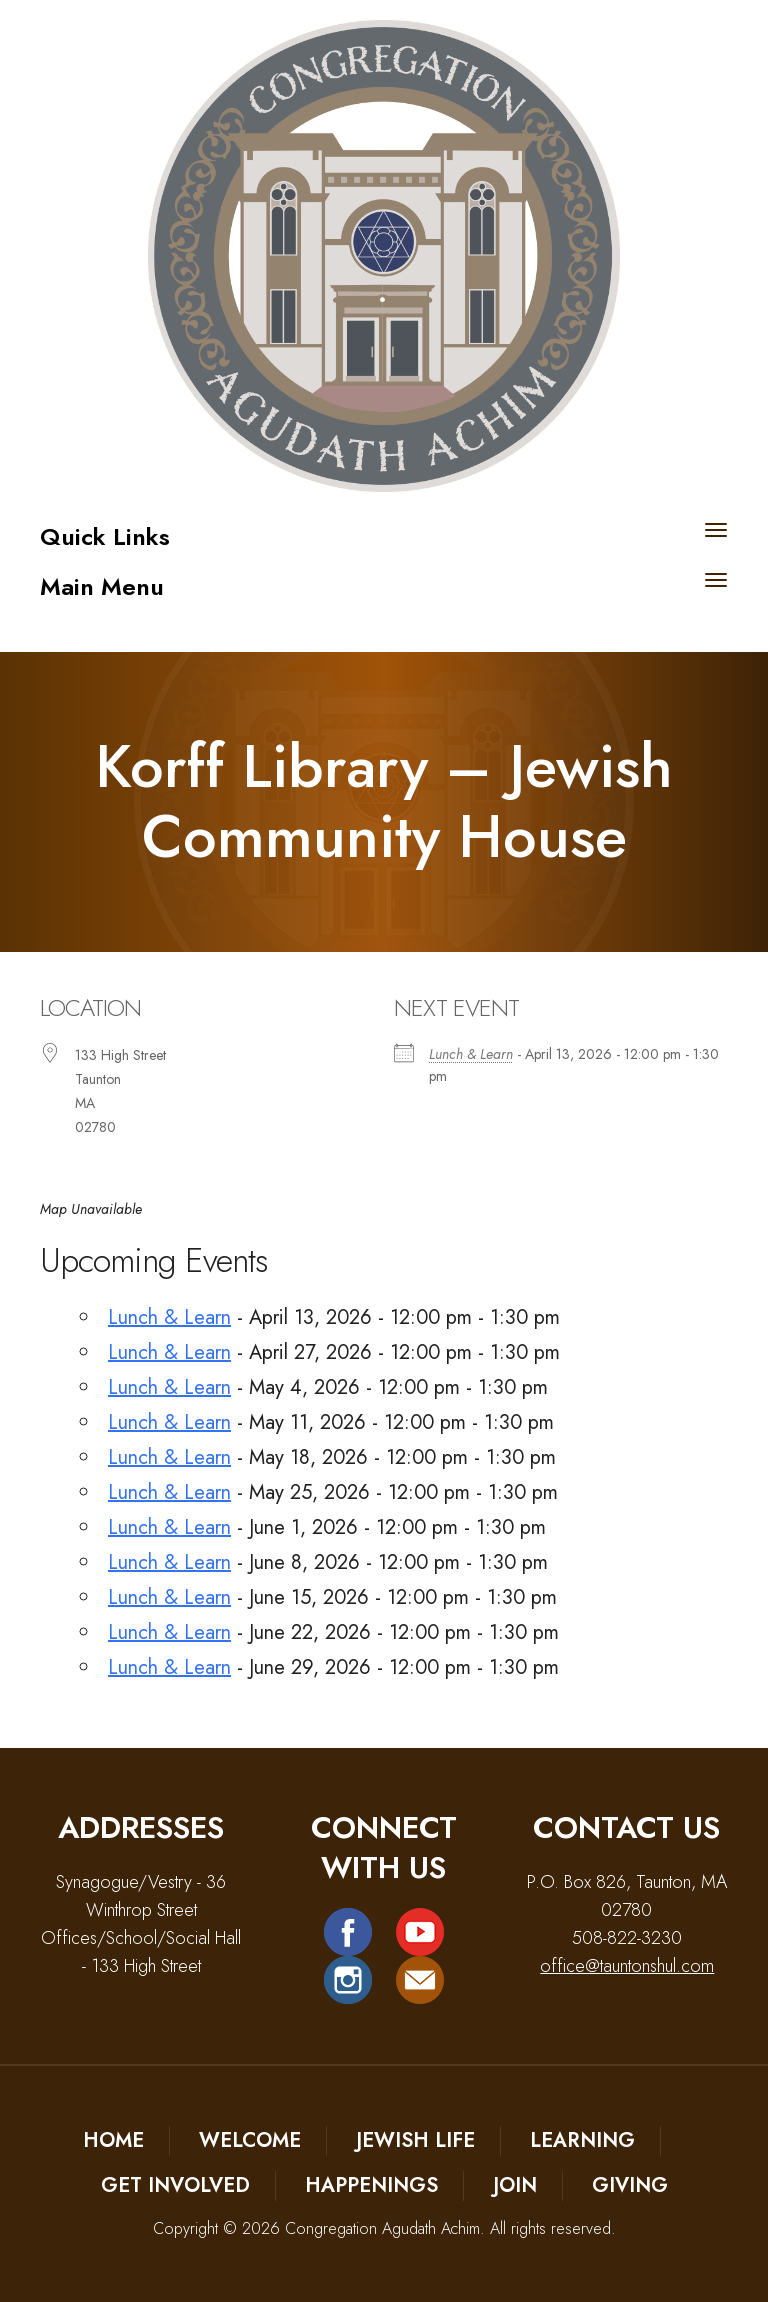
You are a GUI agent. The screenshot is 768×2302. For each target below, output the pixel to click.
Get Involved (175, 2185)
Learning (582, 2140)
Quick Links (105, 536)
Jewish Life (415, 2140)
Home (113, 2140)
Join (515, 2185)
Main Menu (102, 586)
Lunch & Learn (471, 1054)
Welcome (250, 2140)
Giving (630, 2185)
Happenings (371, 2185)
